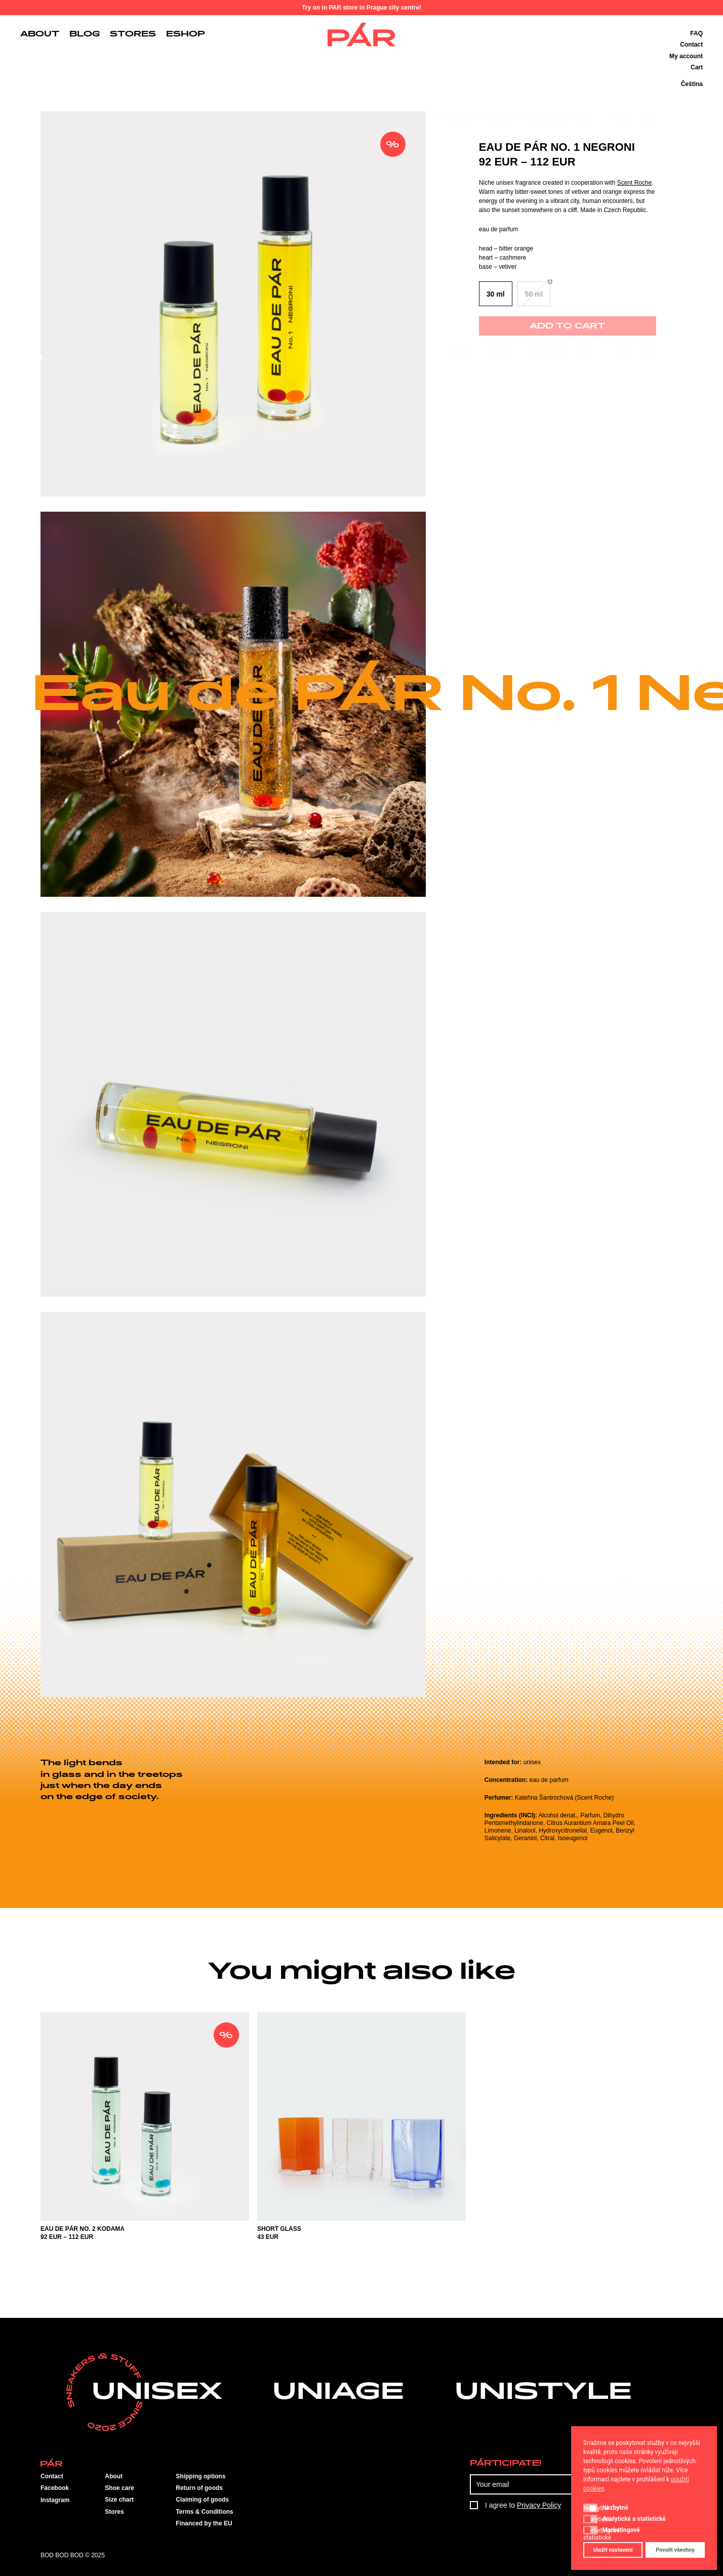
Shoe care (119, 2487)
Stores (133, 34)
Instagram (55, 2500)
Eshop (185, 34)
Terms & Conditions (204, 2511)
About (39, 34)
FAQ (696, 33)
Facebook (55, 2487)
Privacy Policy (539, 2505)
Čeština (692, 84)
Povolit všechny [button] (675, 2550)
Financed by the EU (204, 2523)
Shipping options (200, 2476)
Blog (84, 34)
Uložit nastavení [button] (613, 2550)
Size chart (119, 2499)
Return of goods (199, 2487)
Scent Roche (634, 182)
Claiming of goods (202, 2499)
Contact (691, 44)
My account (686, 56)
